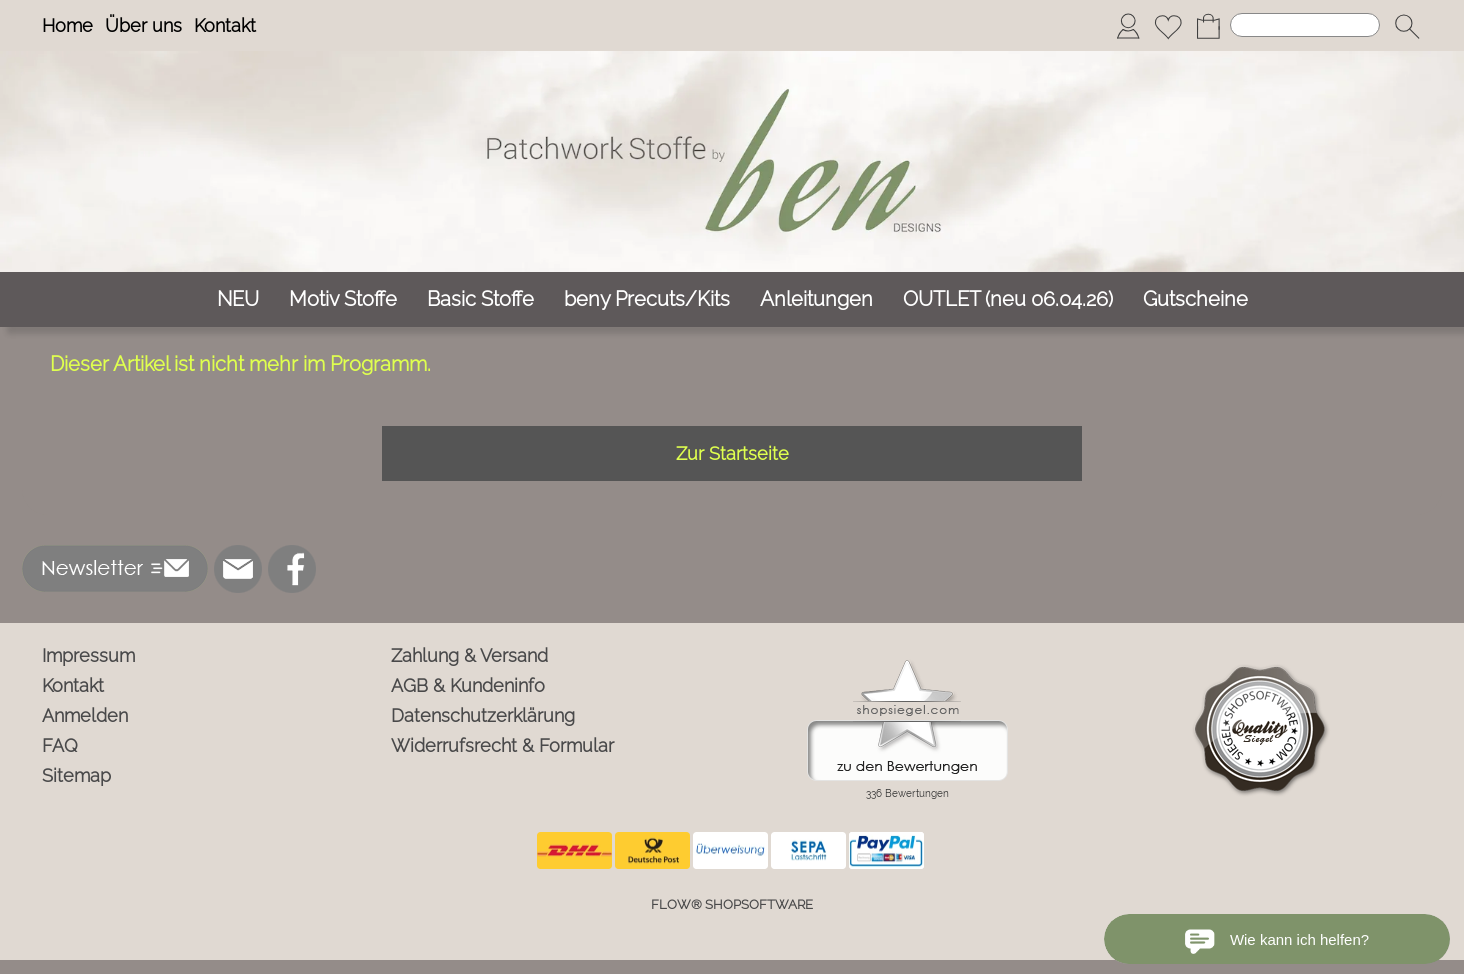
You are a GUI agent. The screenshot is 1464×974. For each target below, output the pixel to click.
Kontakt (225, 25)
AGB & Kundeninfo (468, 685)
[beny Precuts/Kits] (647, 299)
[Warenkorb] (1208, 26)
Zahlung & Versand (469, 655)
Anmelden (85, 715)
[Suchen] (1305, 25)
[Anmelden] (1128, 26)
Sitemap (76, 775)
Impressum (88, 655)
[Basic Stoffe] (480, 299)
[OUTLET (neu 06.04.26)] (1008, 299)
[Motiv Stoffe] (343, 299)
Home (67, 25)
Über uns (143, 25)
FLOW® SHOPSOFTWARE (732, 904)
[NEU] (238, 299)
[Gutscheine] (1195, 299)
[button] (1407, 26)
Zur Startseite (732, 453)
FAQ (60, 745)
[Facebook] (292, 569)
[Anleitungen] (816, 299)
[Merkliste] (1168, 26)
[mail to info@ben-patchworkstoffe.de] (238, 569)
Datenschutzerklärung (483, 715)
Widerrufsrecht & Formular (502, 745)
